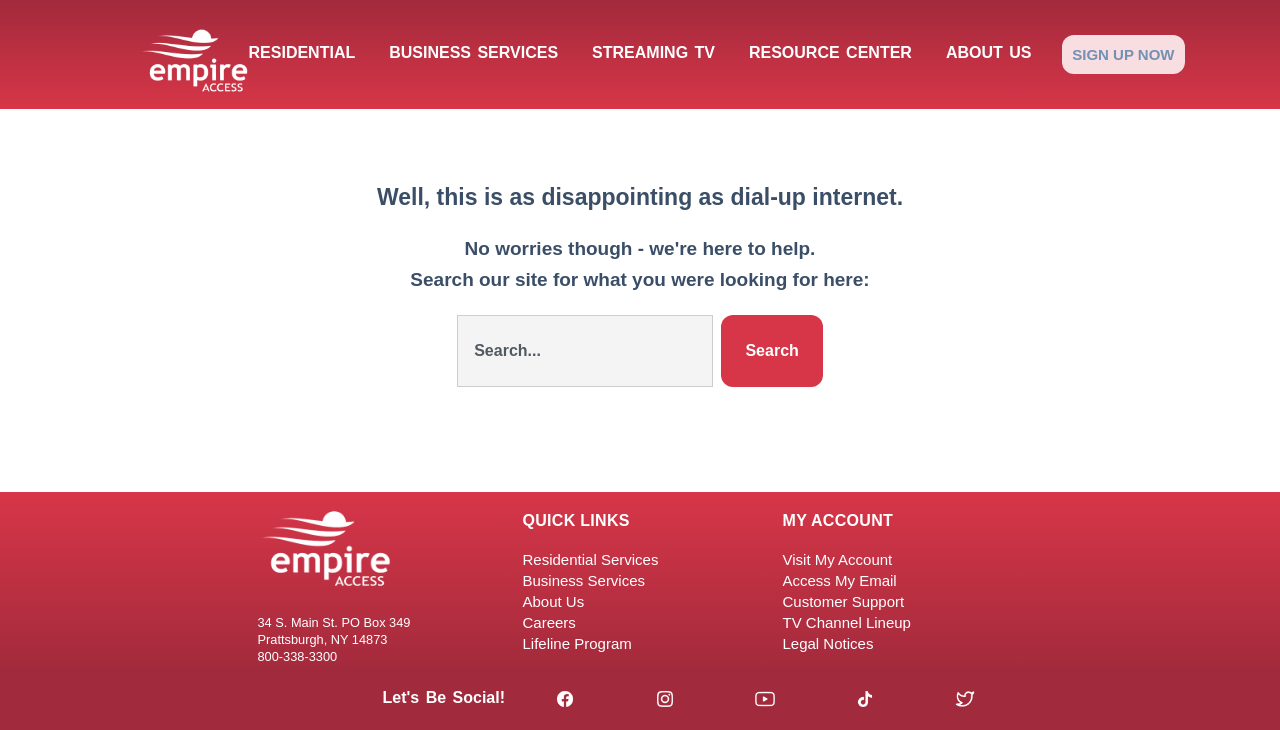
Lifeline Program (577, 643)
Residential (302, 52)
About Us (989, 52)
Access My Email (840, 580)
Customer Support (844, 601)
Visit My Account (838, 559)
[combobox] (585, 351)
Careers (549, 622)
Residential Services (591, 559)
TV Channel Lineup (847, 622)
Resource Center (830, 52)
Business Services (473, 52)
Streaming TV (653, 52)
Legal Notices (828, 643)
